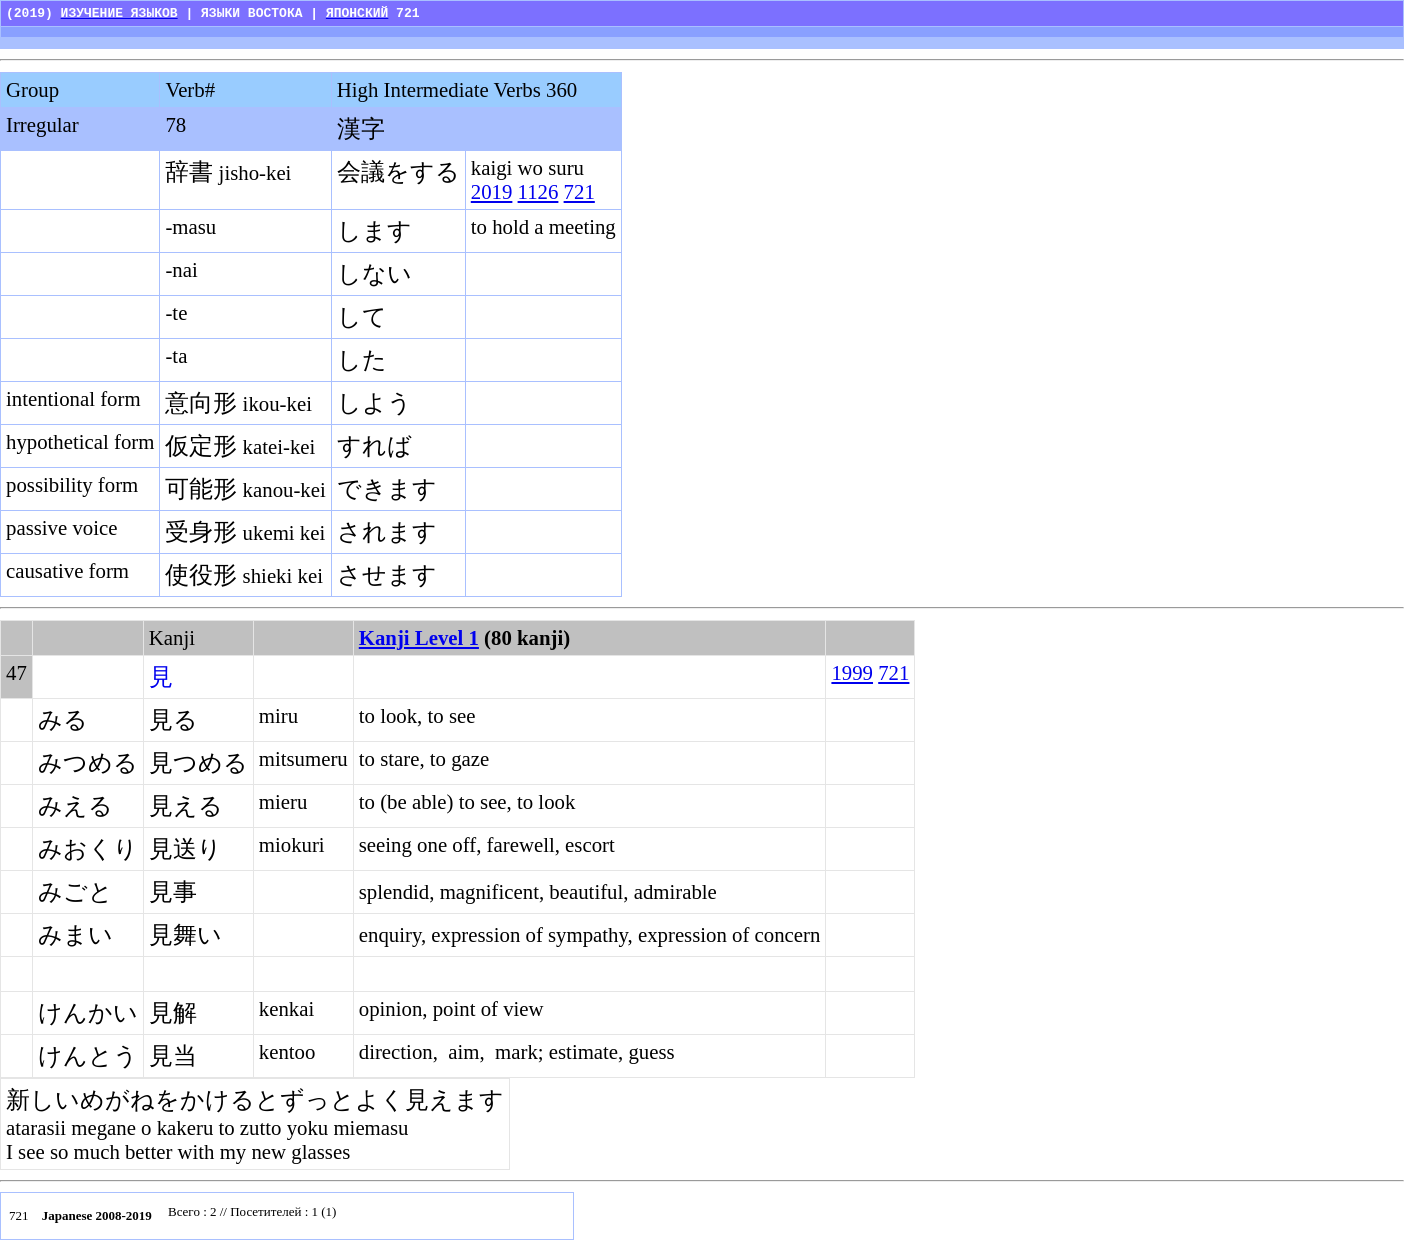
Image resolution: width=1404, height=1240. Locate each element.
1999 (852, 672)
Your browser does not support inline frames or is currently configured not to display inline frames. (365, 1216)
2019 (492, 191)
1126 (538, 191)
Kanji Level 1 (419, 637)
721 (579, 191)
